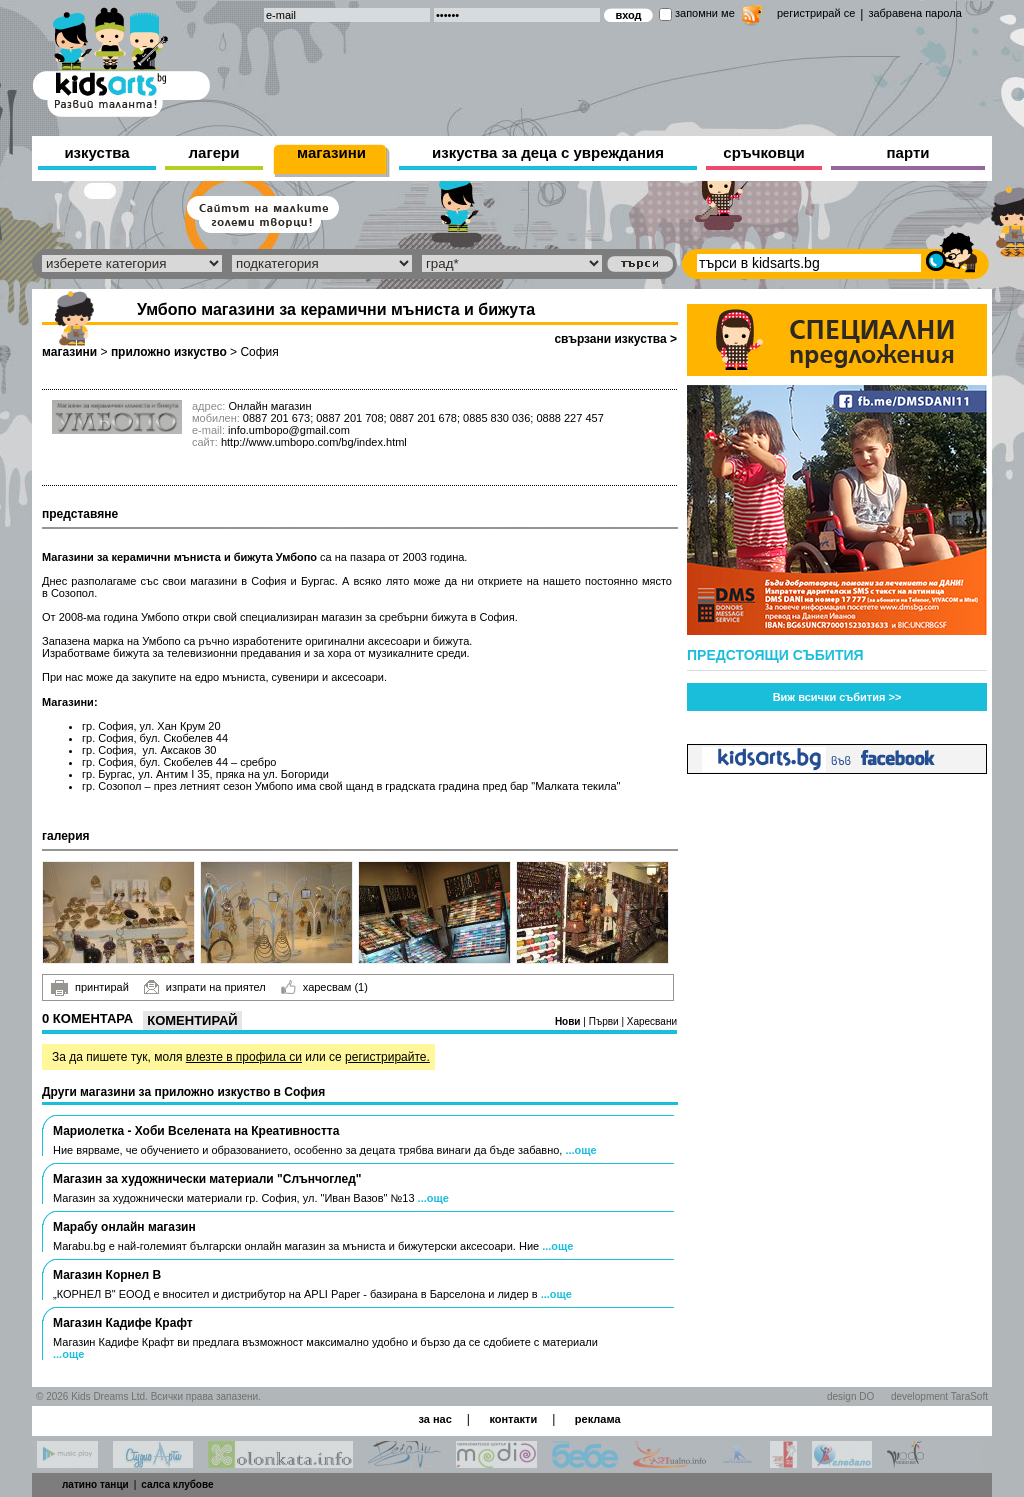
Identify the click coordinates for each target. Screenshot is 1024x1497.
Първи (605, 1021)
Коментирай (192, 1020)
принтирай (90, 988)
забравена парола (914, 13)
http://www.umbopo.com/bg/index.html (314, 442)
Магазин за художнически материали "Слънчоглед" (207, 1179)
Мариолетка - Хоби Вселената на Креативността (196, 1131)
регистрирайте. (387, 1057)
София (259, 352)
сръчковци (763, 152)
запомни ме (705, 13)
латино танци (95, 1484)
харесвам (324, 987)
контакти (513, 1419)
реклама (598, 1419)
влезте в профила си (244, 1057)
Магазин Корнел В (107, 1275)
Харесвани (652, 1021)
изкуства (96, 152)
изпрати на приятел (205, 987)
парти (908, 152)
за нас (434, 1419)
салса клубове (177, 1484)
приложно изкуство (169, 352)
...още (580, 1150)
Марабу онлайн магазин (124, 1227)
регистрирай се (816, 13)
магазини (331, 152)
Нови (569, 1021)
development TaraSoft (939, 1396)
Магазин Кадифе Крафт (123, 1323)
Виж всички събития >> (837, 697)
